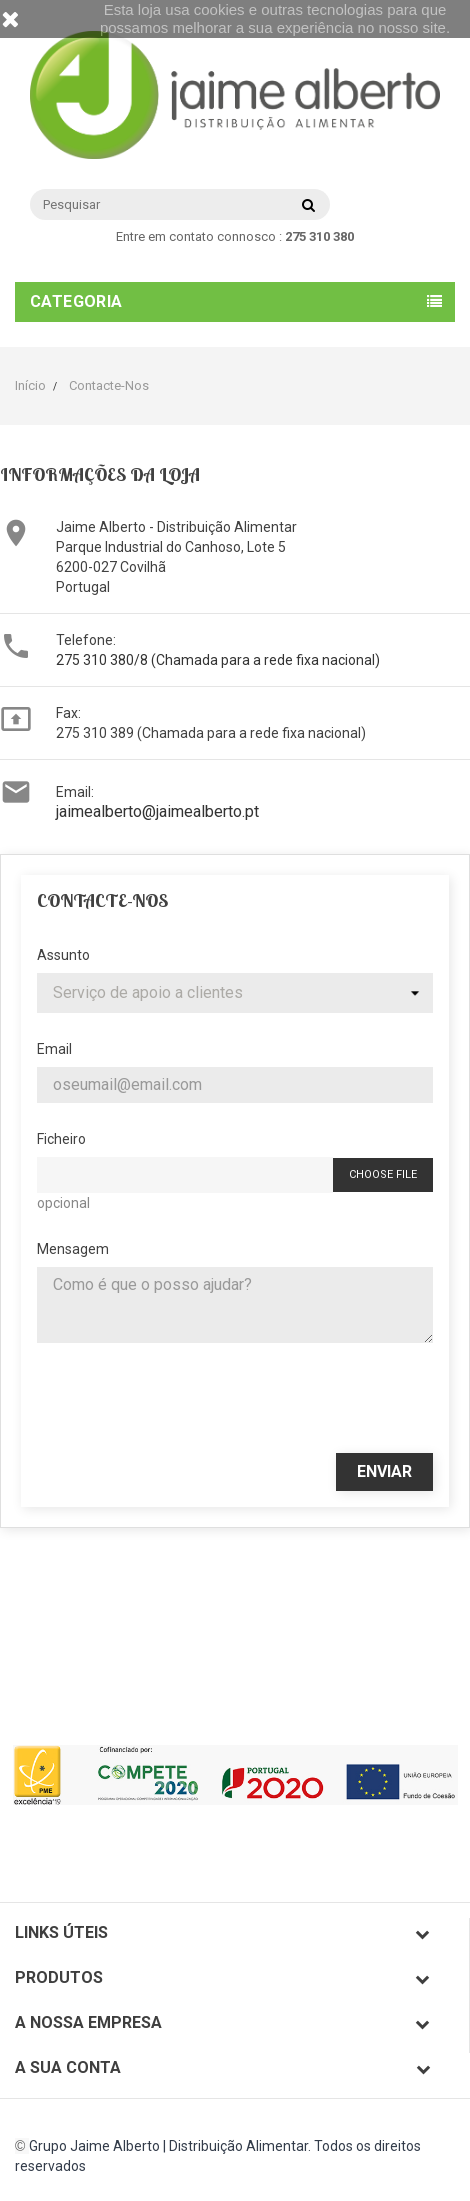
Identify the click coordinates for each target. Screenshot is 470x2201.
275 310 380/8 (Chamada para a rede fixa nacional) (218, 660)
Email (54, 1049)
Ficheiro (61, 1139)
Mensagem (73, 1249)
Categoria (76, 301)
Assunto (63, 955)
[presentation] (235, 1398)
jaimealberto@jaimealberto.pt (157, 811)
